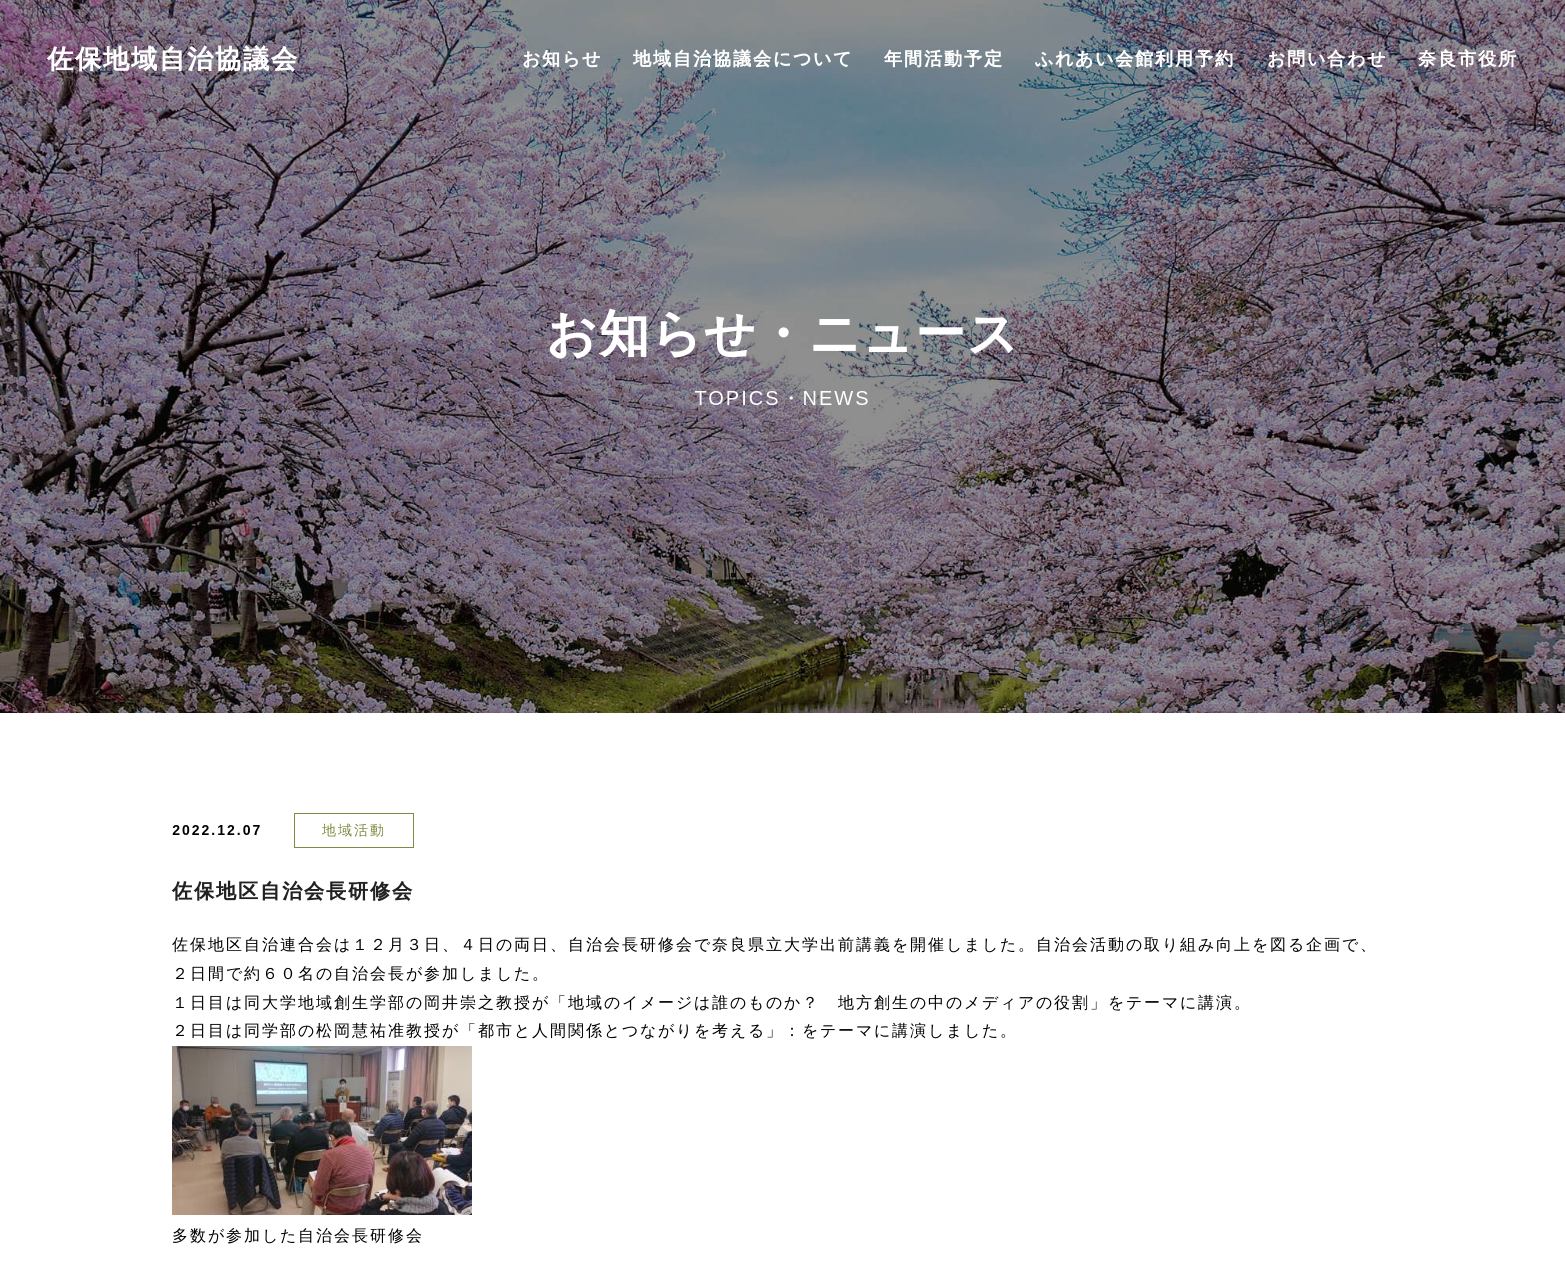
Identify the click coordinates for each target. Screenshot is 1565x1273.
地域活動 (354, 830)
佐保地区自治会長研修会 (293, 891)
